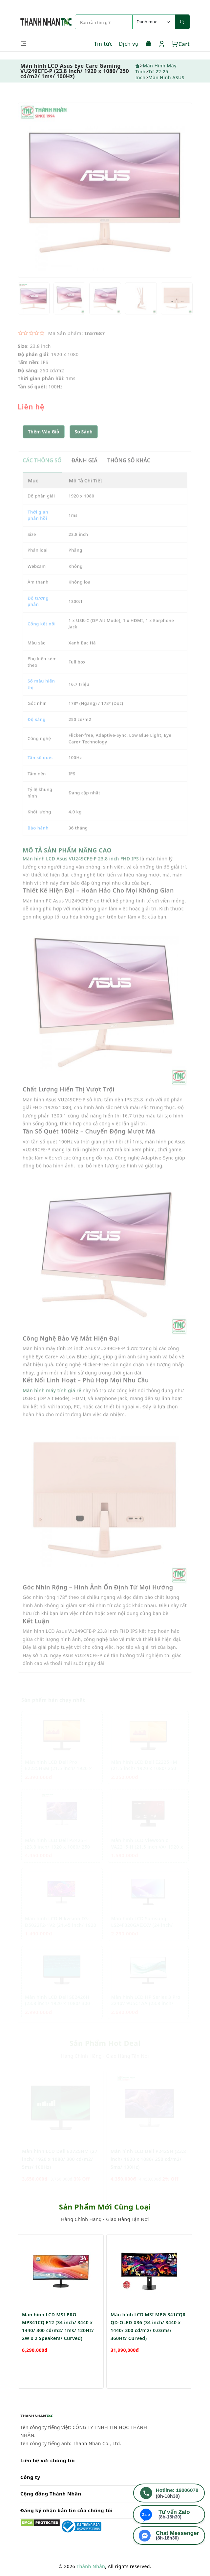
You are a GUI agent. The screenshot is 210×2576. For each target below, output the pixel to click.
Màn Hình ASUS (166, 77)
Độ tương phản (38, 615)
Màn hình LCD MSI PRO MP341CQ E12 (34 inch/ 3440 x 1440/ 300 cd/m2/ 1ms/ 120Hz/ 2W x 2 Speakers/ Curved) (58, 2357)
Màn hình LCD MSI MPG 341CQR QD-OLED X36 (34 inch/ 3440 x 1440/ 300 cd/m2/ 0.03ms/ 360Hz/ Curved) (148, 2357)
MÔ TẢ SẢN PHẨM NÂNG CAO (67, 865)
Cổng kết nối (42, 638)
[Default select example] (153, 22)
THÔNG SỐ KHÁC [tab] (128, 475)
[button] (84, 446)
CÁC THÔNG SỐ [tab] (42, 475)
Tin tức (103, 43)
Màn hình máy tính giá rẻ (52, 1405)
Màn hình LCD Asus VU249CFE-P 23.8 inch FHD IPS (81, 873)
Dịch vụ (129, 43)
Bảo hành (38, 842)
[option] (105, 204)
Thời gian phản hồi (38, 529)
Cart (181, 44)
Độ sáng (37, 734)
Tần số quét (40, 772)
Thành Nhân (90, 2566)
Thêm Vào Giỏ (43, 446)
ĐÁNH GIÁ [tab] (84, 475)
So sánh (84, 446)
